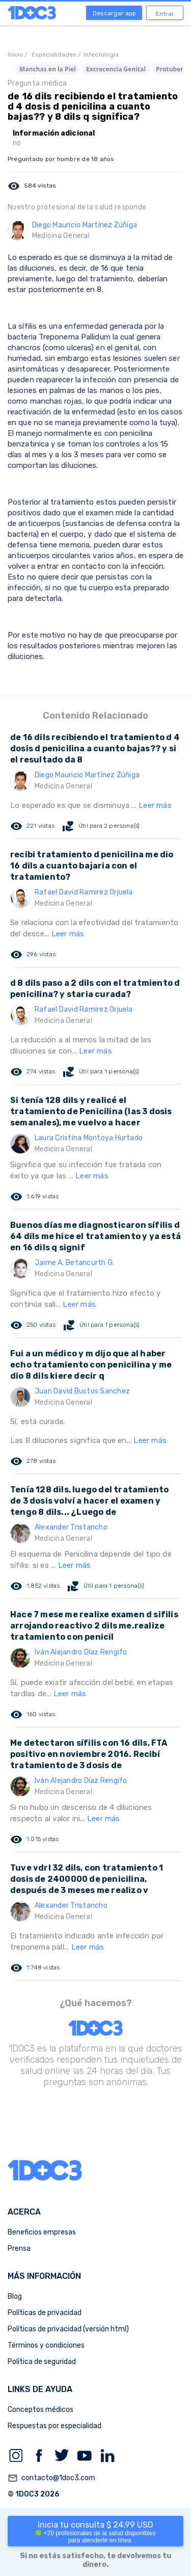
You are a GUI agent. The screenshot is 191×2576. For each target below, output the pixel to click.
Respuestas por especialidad (54, 2426)
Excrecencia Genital (116, 69)
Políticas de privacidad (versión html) (68, 2329)
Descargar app (114, 13)
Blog (15, 2296)
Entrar (165, 13)
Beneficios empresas (42, 2232)
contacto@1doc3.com (51, 2478)
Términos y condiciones (46, 2345)
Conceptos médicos (40, 2409)
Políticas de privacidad (44, 2312)
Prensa (19, 2248)
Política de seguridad (42, 2361)
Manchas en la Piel (47, 69)
